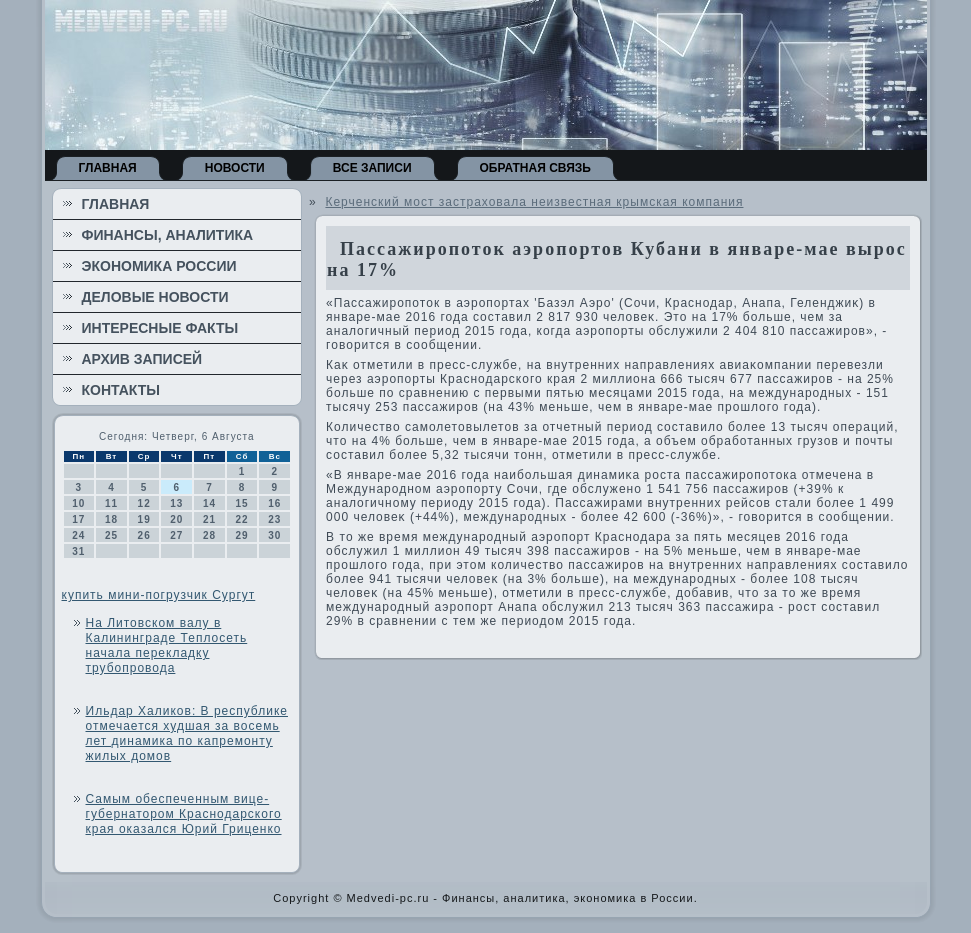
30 (274, 535)
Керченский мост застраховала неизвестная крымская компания (534, 202)
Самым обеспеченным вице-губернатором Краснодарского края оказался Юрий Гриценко (184, 814)
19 (144, 519)
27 (176, 535)
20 (176, 519)
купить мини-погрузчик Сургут (159, 595)
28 (209, 535)
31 (78, 551)
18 (111, 519)
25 (111, 535)
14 (209, 503)
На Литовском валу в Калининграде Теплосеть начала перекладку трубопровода (167, 645)
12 (144, 503)
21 (209, 519)
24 (78, 535)
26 (144, 535)
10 (78, 503)
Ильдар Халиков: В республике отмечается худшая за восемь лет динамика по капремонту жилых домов (187, 733)
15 (242, 503)
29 (242, 535)
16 (274, 503)
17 (78, 519)
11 (111, 503)
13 (176, 503)
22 (242, 519)
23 (274, 519)
